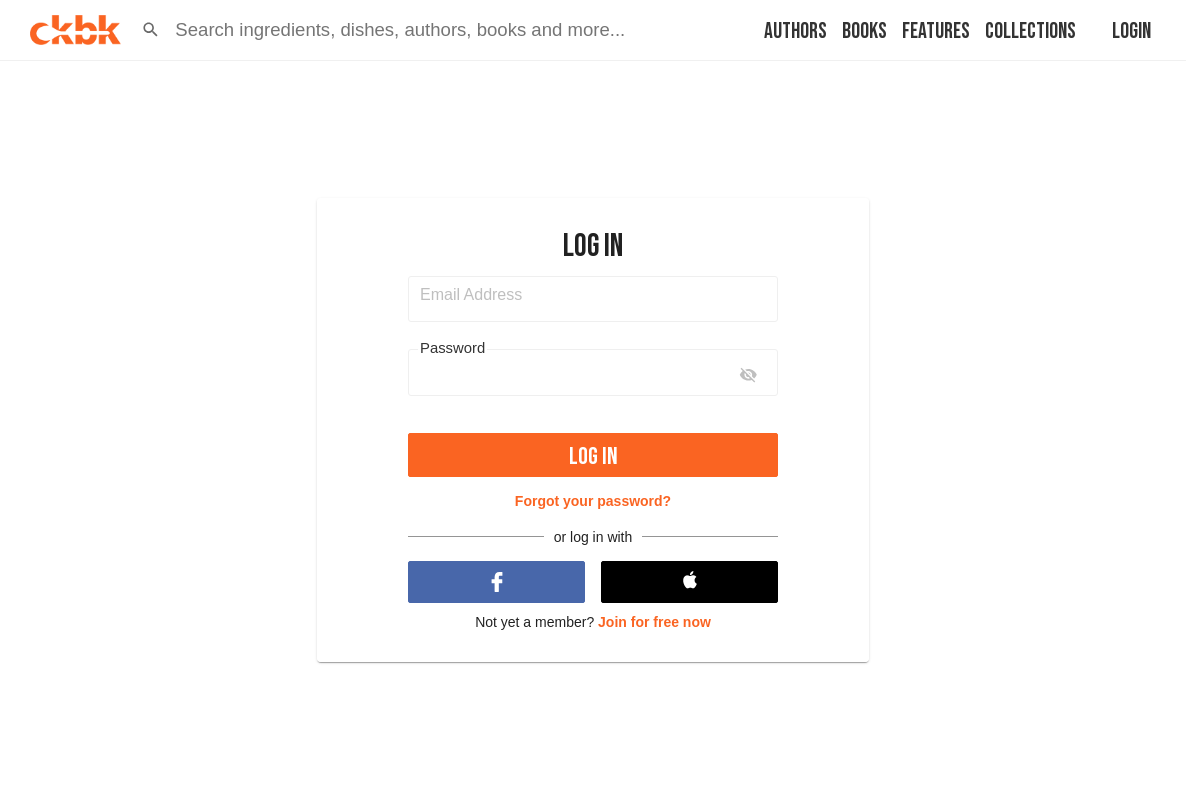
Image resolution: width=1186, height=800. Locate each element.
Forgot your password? (593, 501)
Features (936, 31)
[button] (150, 30)
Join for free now (654, 622)
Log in (593, 456)
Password (452, 348)
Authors (795, 31)
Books (864, 31)
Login (1131, 31)
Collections (1030, 31)
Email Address (471, 295)
